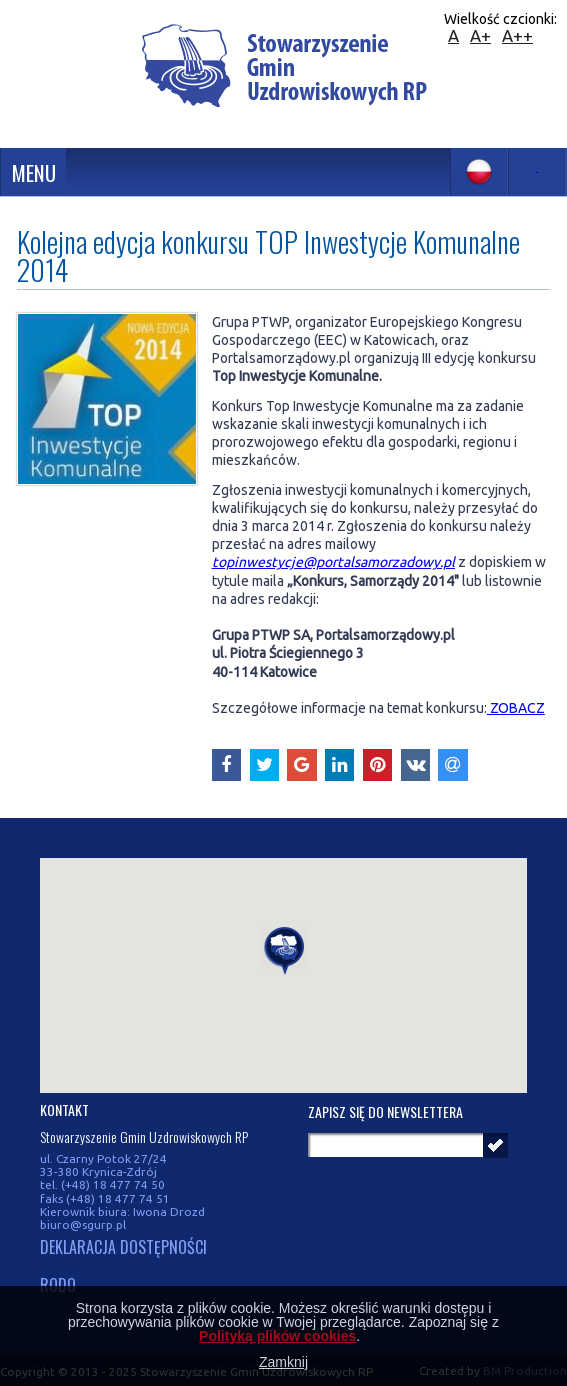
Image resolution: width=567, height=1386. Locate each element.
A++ (517, 35)
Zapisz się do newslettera (385, 1111)
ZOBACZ (516, 708)
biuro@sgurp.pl (83, 1224)
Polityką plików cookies (277, 1336)
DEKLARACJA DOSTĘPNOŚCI (123, 1248)
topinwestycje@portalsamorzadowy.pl (333, 562)
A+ (480, 35)
